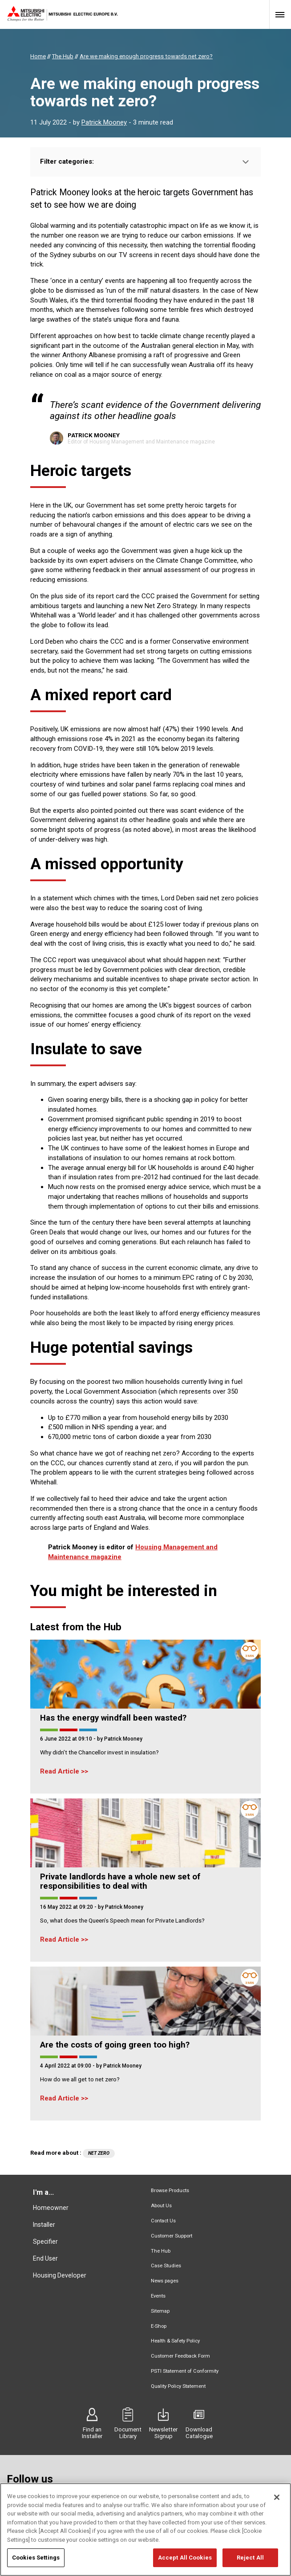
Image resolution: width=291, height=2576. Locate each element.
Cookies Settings (36, 2563)
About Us (161, 2206)
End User (45, 2258)
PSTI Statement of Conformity (184, 2371)
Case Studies (166, 2266)
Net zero (98, 2153)
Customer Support (171, 2236)
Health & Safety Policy (175, 2341)
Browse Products (170, 2190)
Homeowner (51, 2207)
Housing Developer (59, 2275)
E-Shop (158, 2326)
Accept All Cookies (185, 2563)
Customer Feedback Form (180, 2356)
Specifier (45, 2241)
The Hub (160, 2251)
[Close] (277, 2502)
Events (158, 2296)
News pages (164, 2281)
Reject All (250, 2563)
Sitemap (160, 2311)
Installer (44, 2224)
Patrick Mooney (104, 122)
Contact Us (163, 2221)
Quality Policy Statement (178, 2386)
